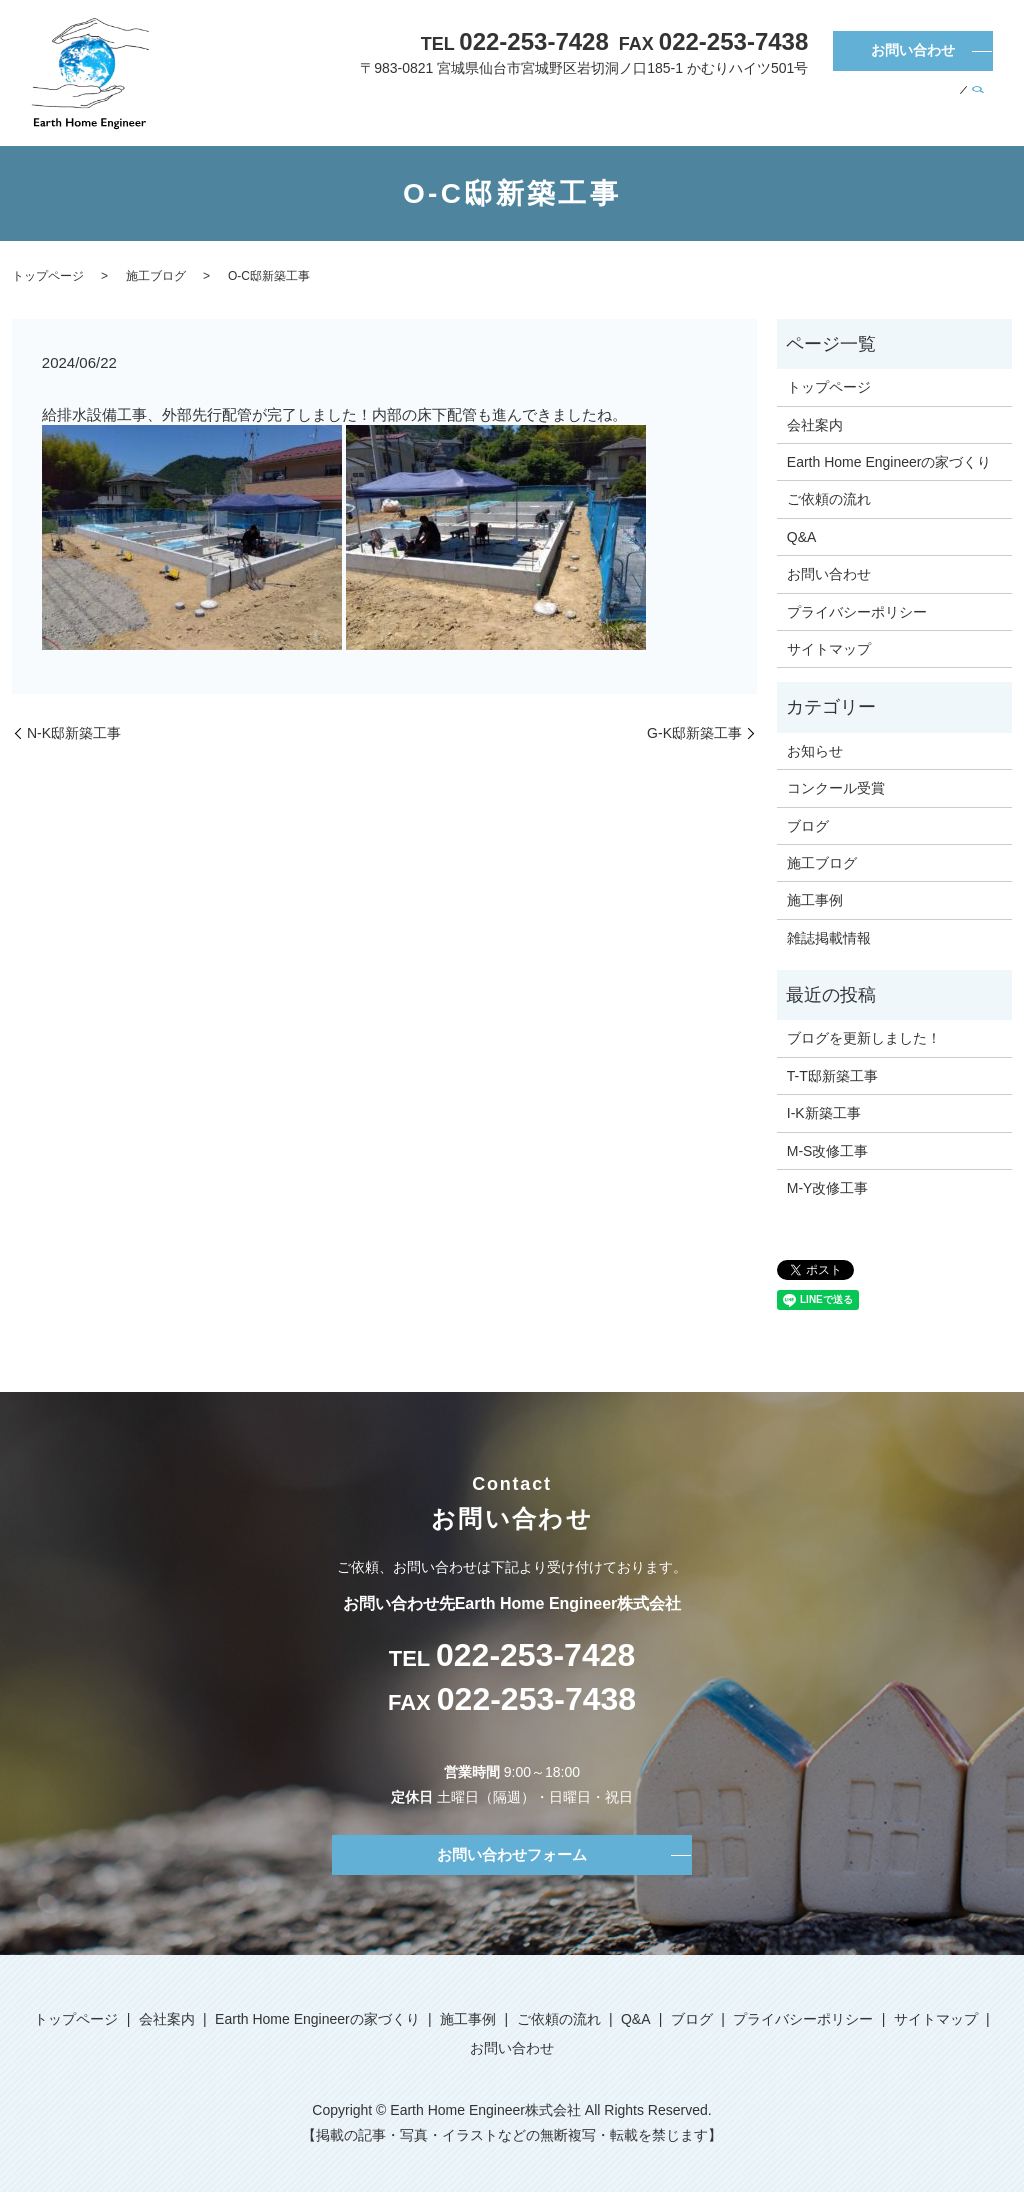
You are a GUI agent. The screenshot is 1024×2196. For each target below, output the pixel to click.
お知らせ (815, 751)
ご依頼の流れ (834, 109)
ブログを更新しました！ (864, 1038)
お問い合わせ (913, 50)
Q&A (897, 109)
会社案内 (479, 109)
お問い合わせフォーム (512, 1855)
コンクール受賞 (836, 788)
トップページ (403, 109)
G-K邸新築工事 (694, 733)
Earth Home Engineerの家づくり (619, 109)
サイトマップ (829, 649)
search (978, 110)
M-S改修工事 (828, 1151)
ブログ (939, 109)
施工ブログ (156, 276)
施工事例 (759, 109)
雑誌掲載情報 (829, 938)
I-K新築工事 (824, 1113)
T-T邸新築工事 (832, 1076)
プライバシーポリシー (857, 612)
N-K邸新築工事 (74, 733)
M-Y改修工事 (828, 1188)
